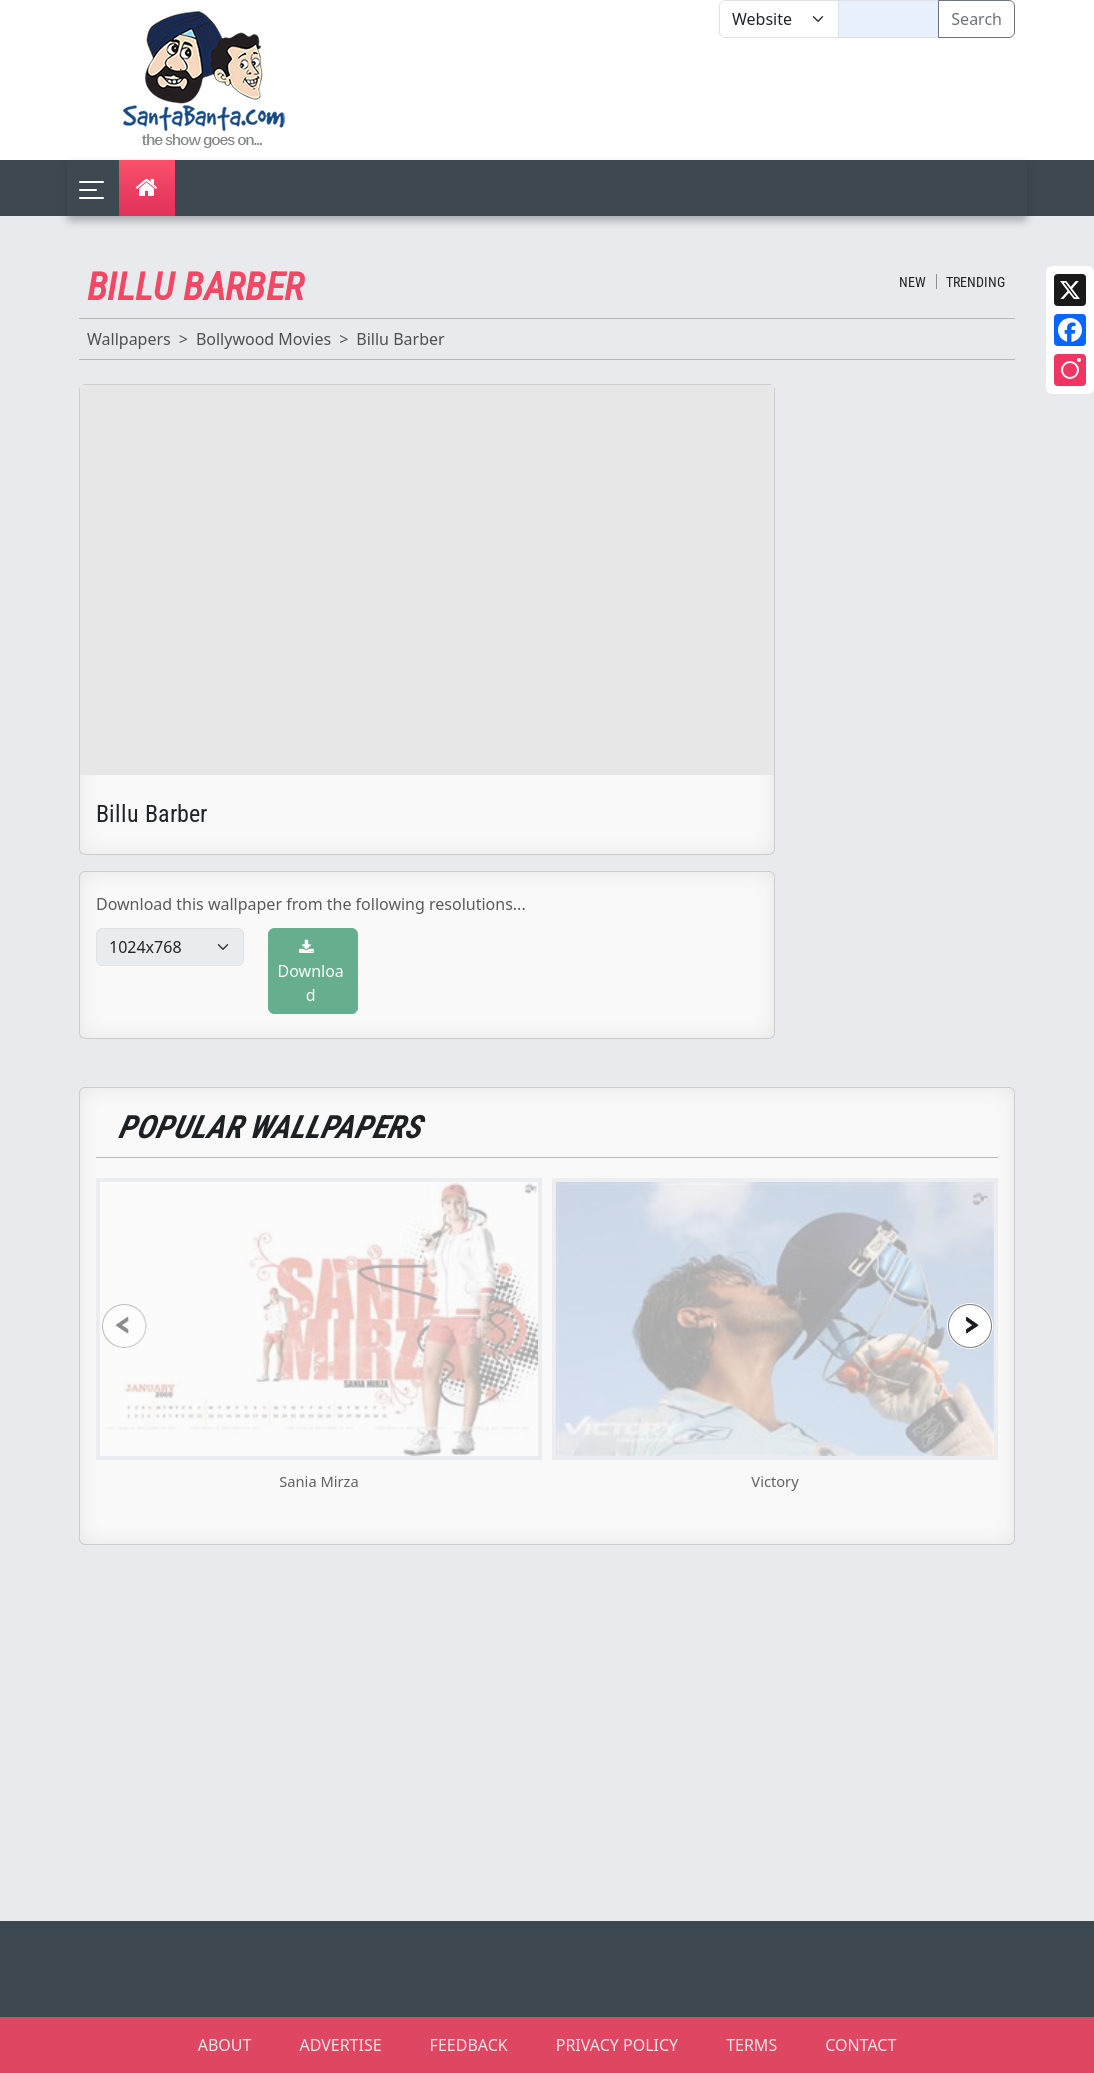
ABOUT (225, 2045)
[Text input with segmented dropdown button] (888, 19)
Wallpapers (129, 339)
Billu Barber (400, 339)
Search (976, 19)
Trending (975, 282)
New (912, 282)
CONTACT (860, 2045)
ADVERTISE (340, 2045)
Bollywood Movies (263, 339)
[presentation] (124, 1325)
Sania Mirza (318, 1481)
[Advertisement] (719, 99)
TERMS (751, 2045)
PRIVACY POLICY (617, 2045)
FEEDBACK (469, 2045)
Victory (774, 1481)
